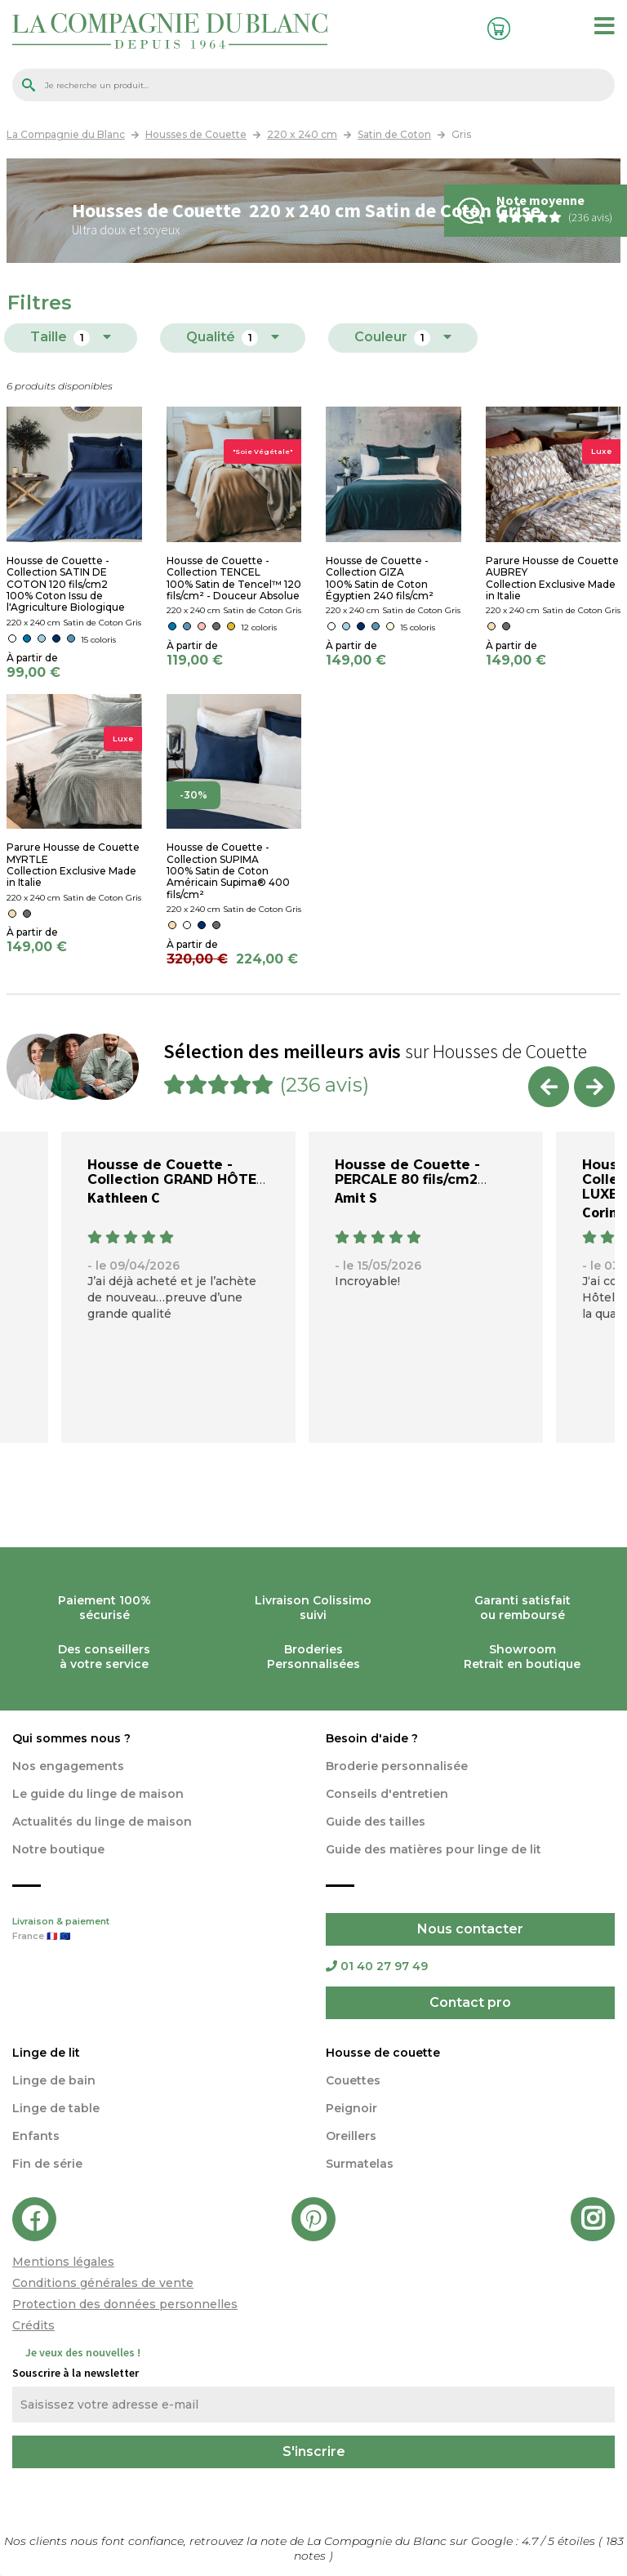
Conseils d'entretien (387, 1793)
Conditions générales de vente (102, 2283)
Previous (548, 1086)
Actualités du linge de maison (102, 1821)
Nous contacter (470, 1929)
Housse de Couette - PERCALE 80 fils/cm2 (407, 1172)
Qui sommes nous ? (71, 1738)
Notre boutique (58, 1849)
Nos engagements (68, 1766)
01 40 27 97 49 (377, 1966)
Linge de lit (46, 2052)
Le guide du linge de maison (98, 1793)
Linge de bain (54, 2080)
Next (594, 1086)
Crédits (33, 2325)
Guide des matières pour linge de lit (433, 1849)
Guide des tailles (375, 1821)
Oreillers (351, 2136)
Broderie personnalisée (397, 1766)
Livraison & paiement (156, 1930)
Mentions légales (63, 2261)
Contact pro (470, 2002)
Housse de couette (383, 2052)
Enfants (36, 2136)
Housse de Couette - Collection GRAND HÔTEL (176, 1172)
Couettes (353, 2080)
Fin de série (47, 2163)
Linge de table (56, 2108)
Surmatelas (360, 2163)
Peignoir (351, 2108)
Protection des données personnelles (125, 2304)
